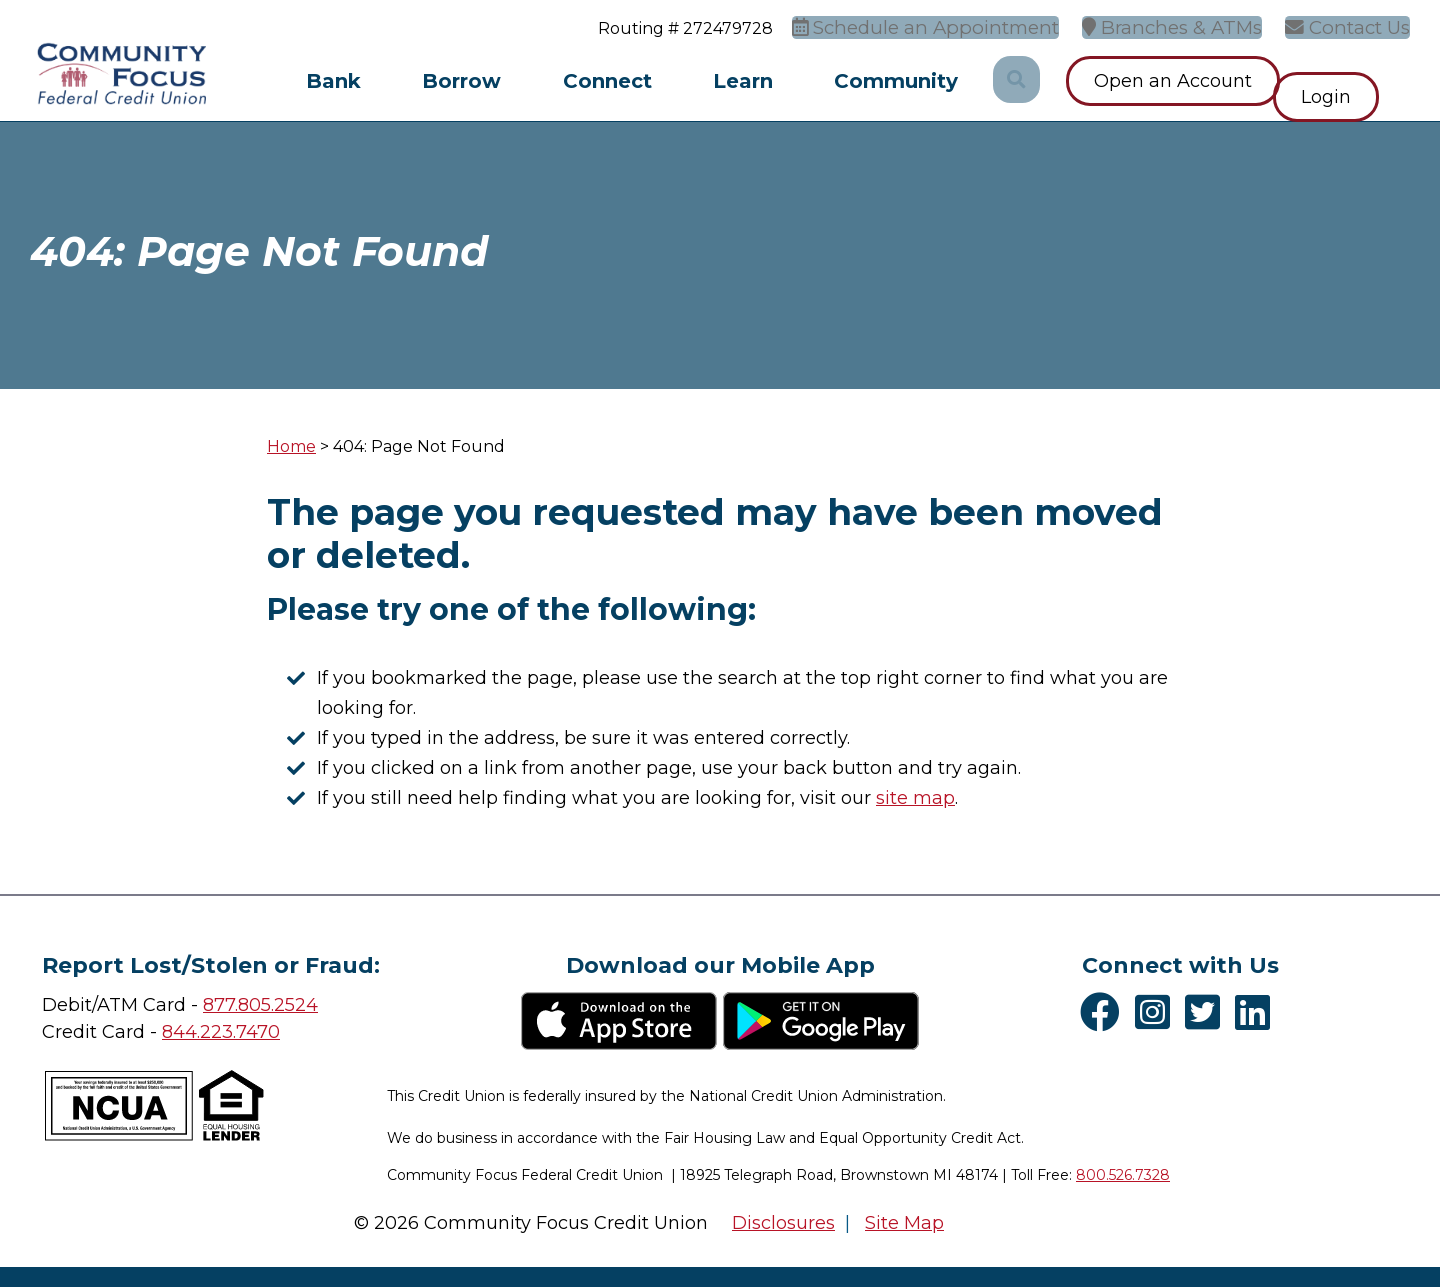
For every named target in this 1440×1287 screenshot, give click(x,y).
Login (1357, 81)
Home (291, 446)
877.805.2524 (260, 1005)
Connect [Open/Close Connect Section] (607, 81)
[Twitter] (1207, 1012)
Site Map (904, 1223)
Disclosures (783, 1223)
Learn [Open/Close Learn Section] (743, 81)
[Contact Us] (1356, 25)
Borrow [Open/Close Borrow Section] (461, 81)
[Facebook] (1105, 1012)
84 (173, 1032)
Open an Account (1173, 81)
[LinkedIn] (1257, 1012)
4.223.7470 (232, 1032)
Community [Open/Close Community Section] (896, 81)
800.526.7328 (1123, 1175)
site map (915, 798)
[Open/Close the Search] (1015, 81)
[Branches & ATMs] (1191, 25)
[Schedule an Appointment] (965, 25)
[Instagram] (1157, 1012)
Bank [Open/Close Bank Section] (333, 81)
